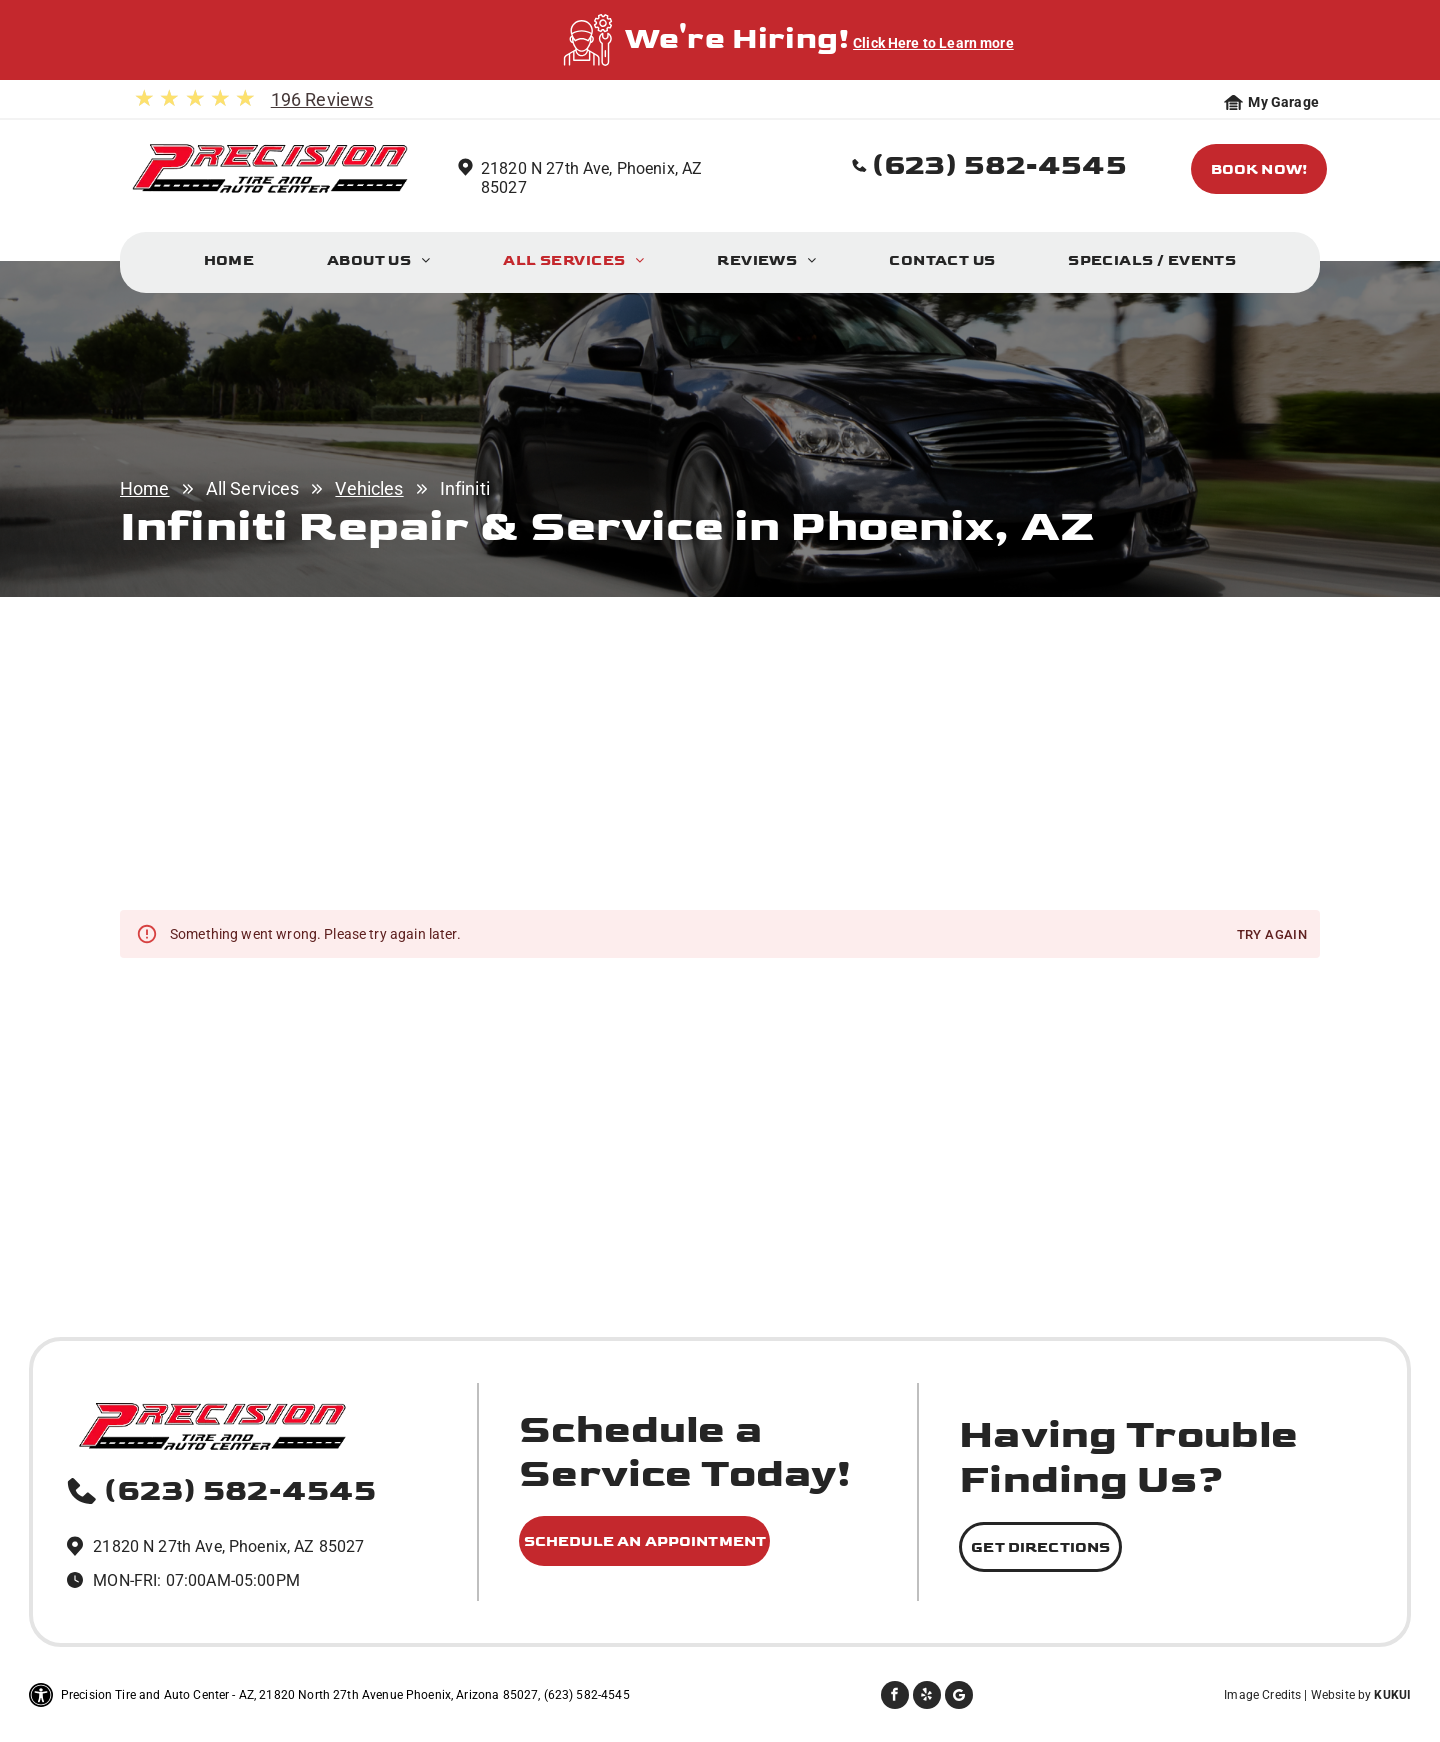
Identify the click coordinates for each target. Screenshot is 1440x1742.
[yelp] (927, 1697)
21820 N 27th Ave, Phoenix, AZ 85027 (228, 1546)
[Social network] (959, 1697)
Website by (1341, 1695)
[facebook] (895, 1697)
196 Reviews (322, 99)
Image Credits (1262, 1695)
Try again (1272, 935)
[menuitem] (229, 265)
